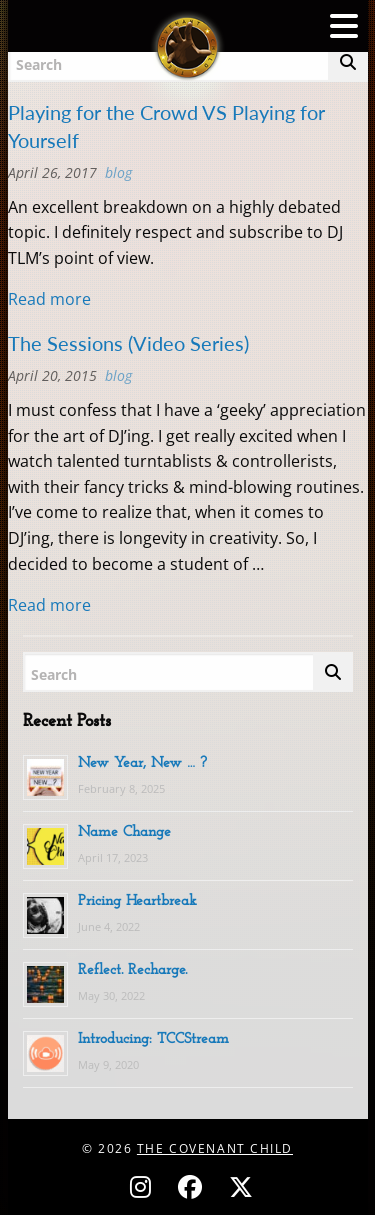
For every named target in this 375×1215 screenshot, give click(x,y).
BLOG (118, 172)
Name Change (124, 832)
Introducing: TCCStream (153, 1039)
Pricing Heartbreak (137, 901)
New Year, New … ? (142, 763)
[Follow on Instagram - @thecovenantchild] (143, 1186)
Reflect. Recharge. (132, 970)
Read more (49, 299)
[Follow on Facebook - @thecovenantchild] (193, 1186)
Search (54, 674)
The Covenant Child (215, 1148)
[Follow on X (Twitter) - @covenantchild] (237, 1186)
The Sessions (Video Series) (128, 343)
